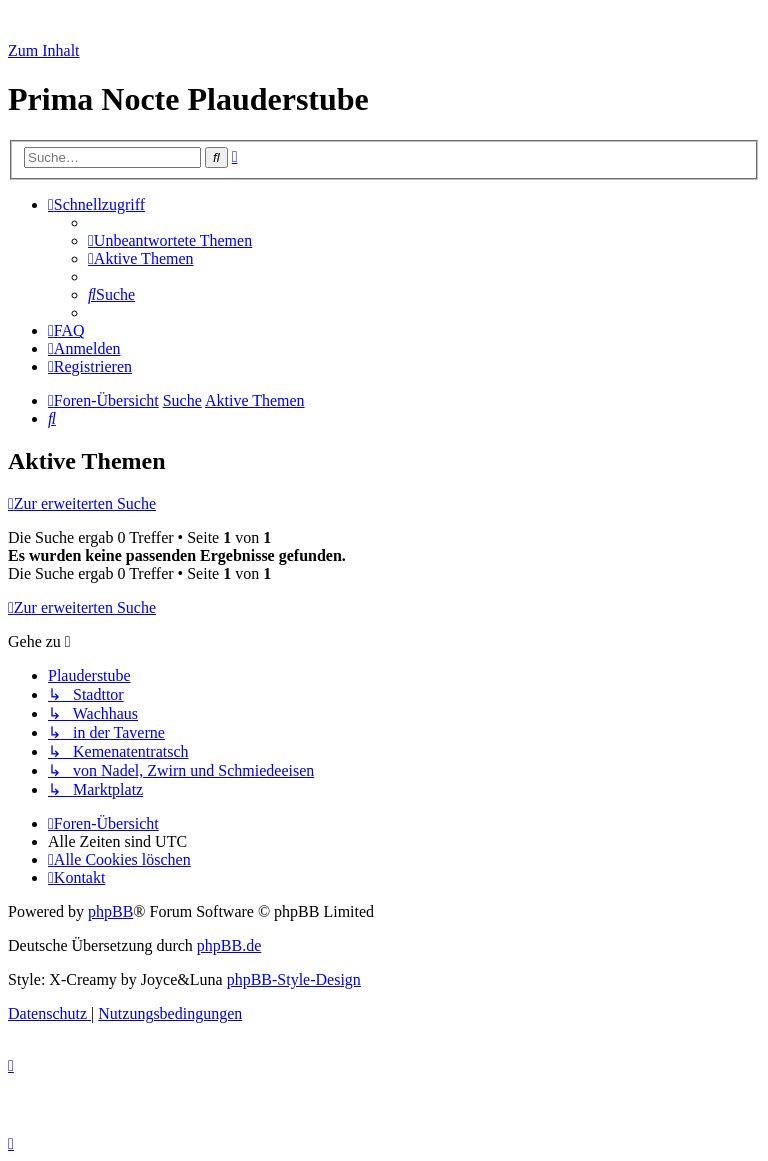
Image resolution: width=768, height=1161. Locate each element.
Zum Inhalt (44, 50)
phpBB (110, 911)
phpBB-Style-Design (294, 979)
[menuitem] (170, 240)
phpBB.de (229, 945)
